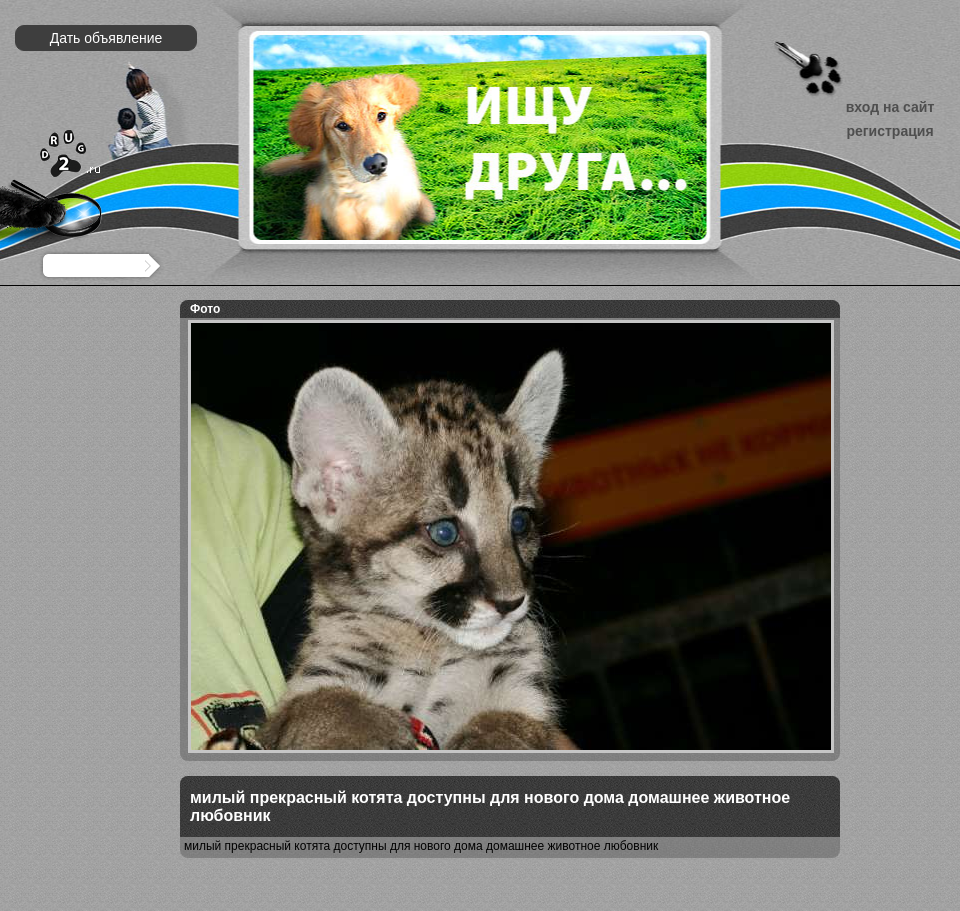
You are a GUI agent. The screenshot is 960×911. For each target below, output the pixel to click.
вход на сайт (890, 107)
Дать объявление (106, 38)
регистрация (889, 131)
